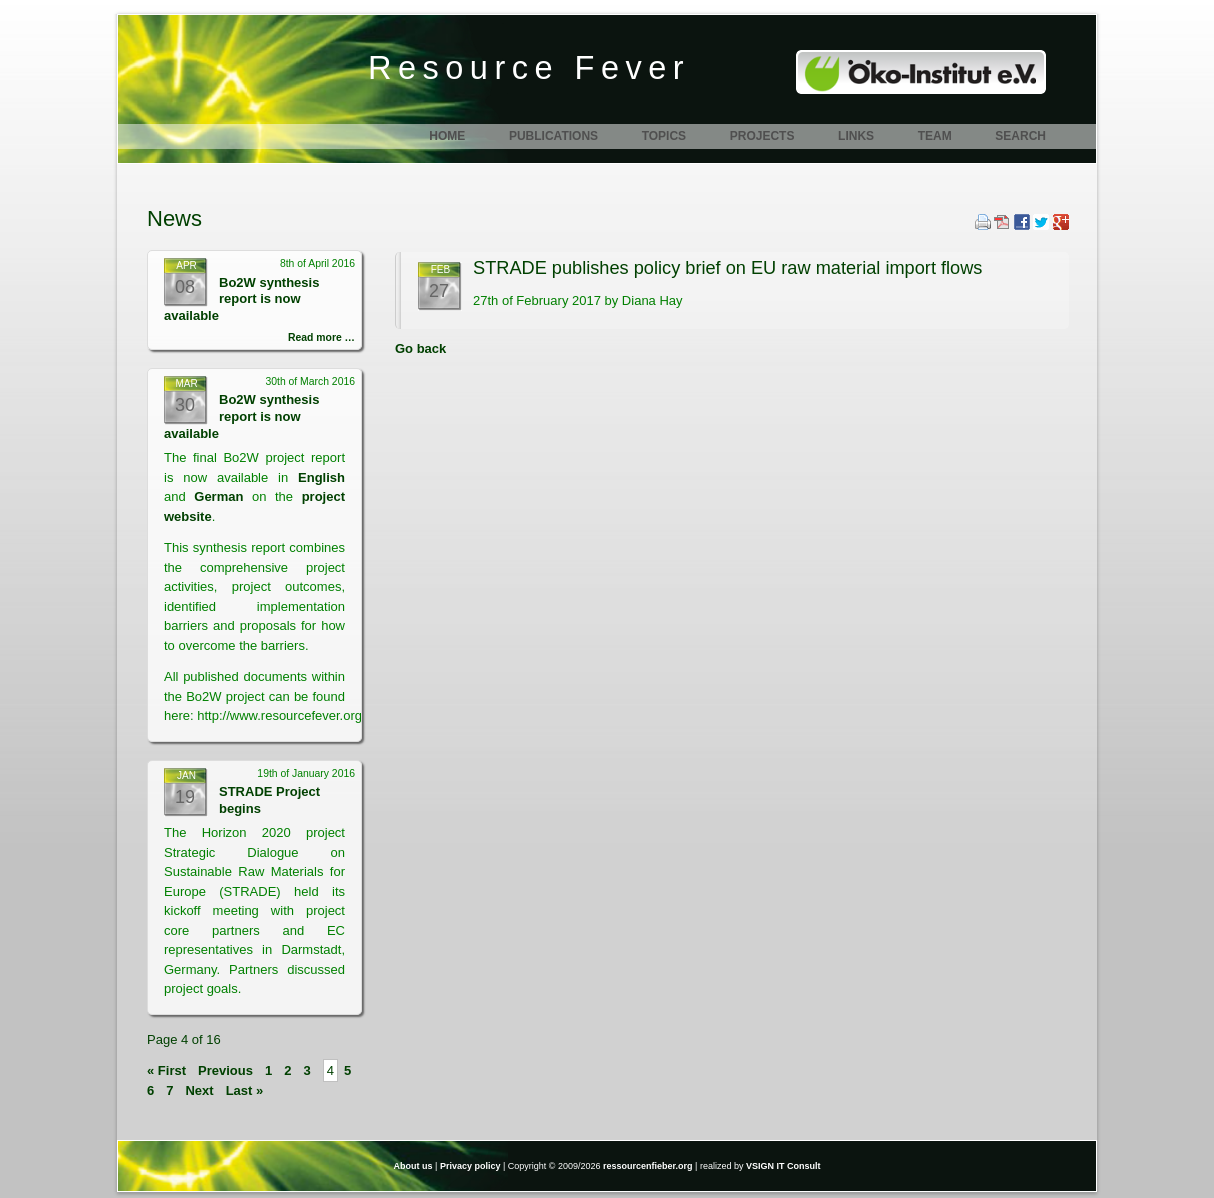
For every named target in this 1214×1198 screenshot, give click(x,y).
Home (447, 136)
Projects (762, 136)
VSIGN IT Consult (783, 1166)
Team (935, 136)
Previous (225, 1070)
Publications (553, 136)
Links (856, 136)
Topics (664, 136)
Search (1020, 136)
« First (166, 1070)
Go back (420, 348)
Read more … (321, 337)
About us (413, 1166)
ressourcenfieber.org (648, 1166)
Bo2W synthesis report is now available (241, 299)
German (223, 496)
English (321, 477)
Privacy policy (470, 1166)
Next (199, 1090)
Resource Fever (529, 68)
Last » (245, 1090)
